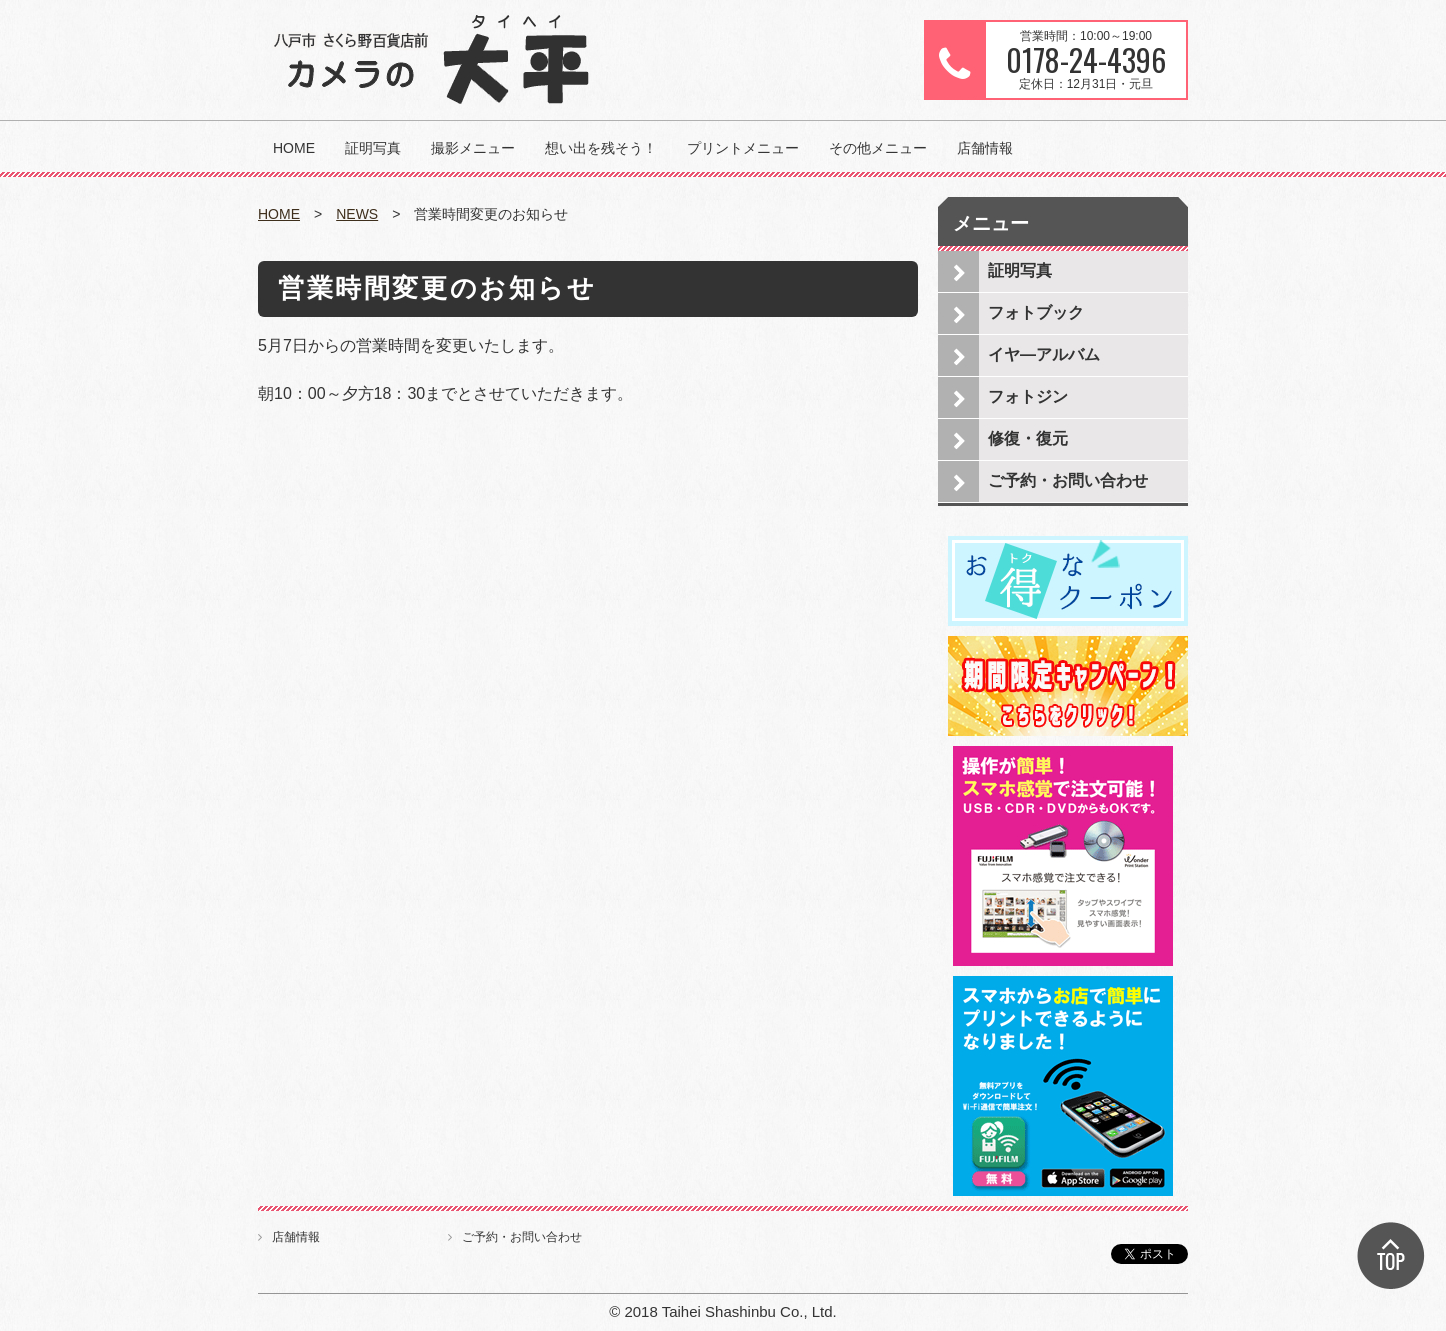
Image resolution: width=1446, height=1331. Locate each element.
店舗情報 (985, 148)
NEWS (357, 214)
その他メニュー (878, 148)
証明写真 (373, 148)
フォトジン (1028, 396)
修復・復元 (1028, 438)
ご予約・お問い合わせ (1068, 480)
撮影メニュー (473, 148)
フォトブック (1036, 312)
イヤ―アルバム (1044, 354)
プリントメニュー (743, 148)
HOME (294, 148)
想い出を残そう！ (601, 148)
